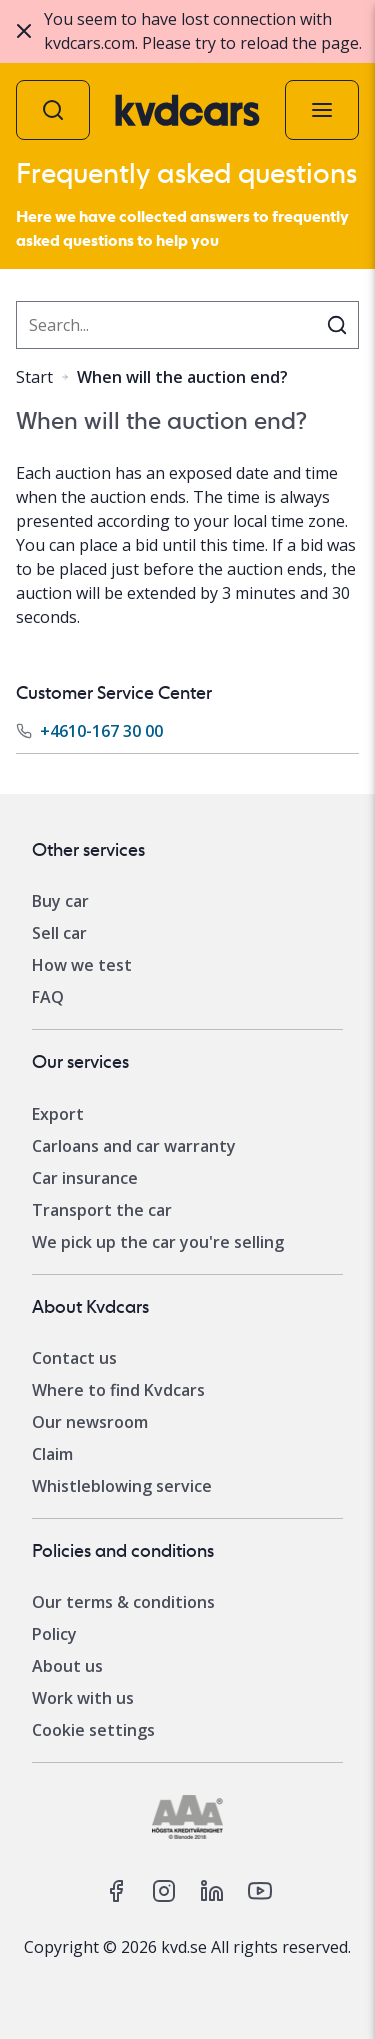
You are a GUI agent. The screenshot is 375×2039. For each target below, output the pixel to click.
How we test (82, 965)
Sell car (59, 933)
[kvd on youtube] (260, 1891)
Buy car (60, 901)
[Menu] (322, 110)
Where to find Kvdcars (118, 1390)
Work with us (83, 1698)
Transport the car (102, 1210)
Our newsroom (90, 1422)
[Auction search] (53, 110)
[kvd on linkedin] (212, 1891)
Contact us (74, 1358)
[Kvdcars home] (187, 110)
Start (34, 377)
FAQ (48, 997)
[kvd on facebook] (116, 1891)
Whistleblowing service (122, 1486)
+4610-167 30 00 (101, 731)
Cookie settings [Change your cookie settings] (93, 1730)
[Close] (24, 31)
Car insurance (85, 1178)
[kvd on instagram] (164, 1891)
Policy (54, 1634)
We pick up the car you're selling (158, 1242)
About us (67, 1666)
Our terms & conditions (123, 1602)
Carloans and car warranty (134, 1146)
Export (58, 1114)
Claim (52, 1454)
